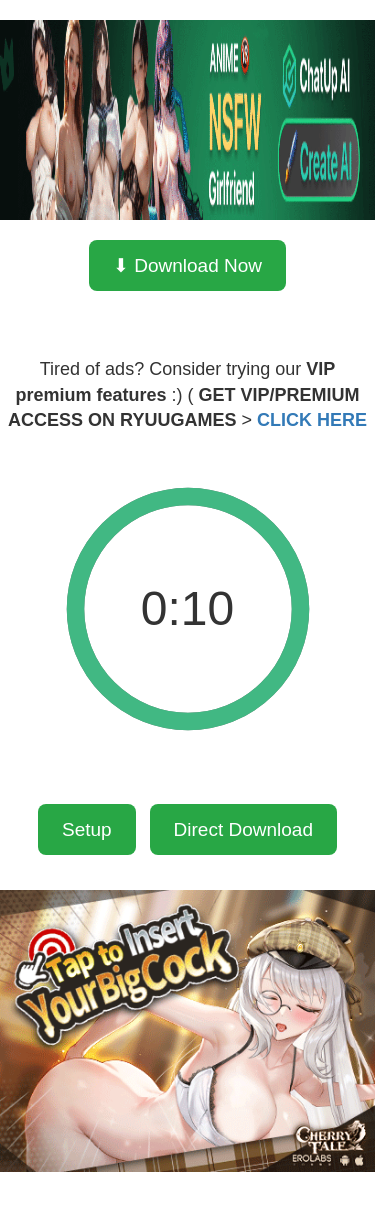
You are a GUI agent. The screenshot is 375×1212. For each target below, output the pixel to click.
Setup (87, 829)
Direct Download (243, 829)
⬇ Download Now (187, 265)
